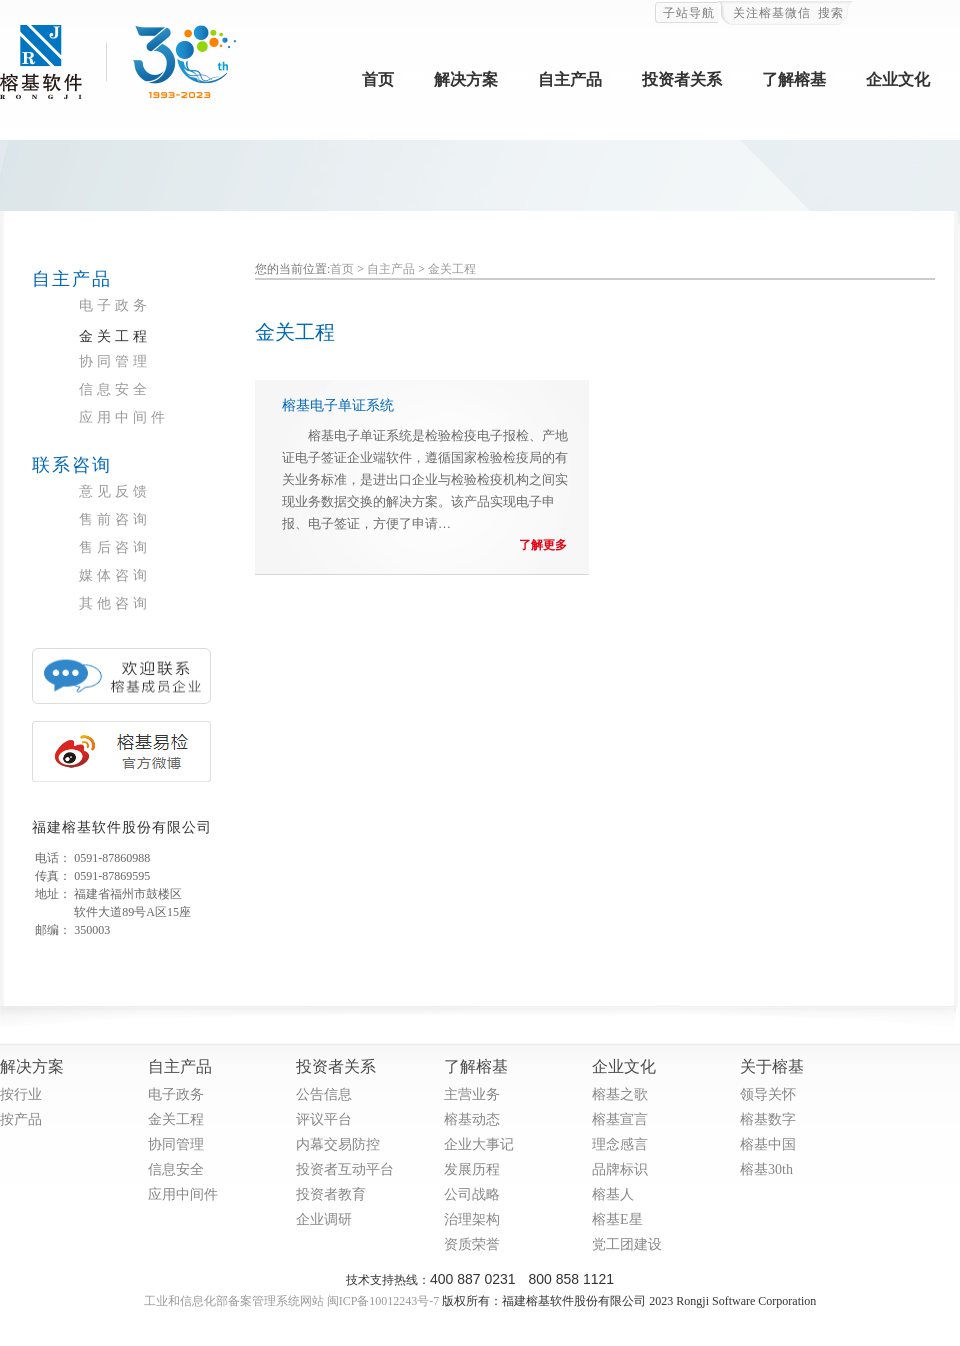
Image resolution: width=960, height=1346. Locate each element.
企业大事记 (479, 1144)
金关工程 (115, 336)
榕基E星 (617, 1219)
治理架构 (472, 1219)
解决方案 (466, 79)
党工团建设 (627, 1244)
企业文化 (898, 79)
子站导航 (689, 13)
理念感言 (620, 1144)
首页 (378, 79)
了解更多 (543, 545)
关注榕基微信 (772, 13)
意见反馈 (115, 491)
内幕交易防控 (338, 1144)
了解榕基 (794, 79)
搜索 (831, 13)
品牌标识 (620, 1169)
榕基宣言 (620, 1119)
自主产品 (570, 79)
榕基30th (766, 1169)
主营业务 (472, 1094)
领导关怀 (768, 1094)
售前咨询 (115, 519)
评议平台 (324, 1119)
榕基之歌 (620, 1094)
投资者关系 (682, 79)
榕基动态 (472, 1119)
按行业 (21, 1094)
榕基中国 (768, 1144)
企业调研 (324, 1219)
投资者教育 (331, 1194)
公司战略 (472, 1194)
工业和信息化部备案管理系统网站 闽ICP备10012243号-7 (292, 1301)
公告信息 (324, 1094)
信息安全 (115, 389)
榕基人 (613, 1194)
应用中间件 (124, 417)
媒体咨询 (115, 575)
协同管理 (115, 361)
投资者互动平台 (345, 1169)
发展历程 (472, 1169)
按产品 (21, 1119)
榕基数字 (768, 1119)
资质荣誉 (472, 1244)
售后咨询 (115, 547)
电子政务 (115, 305)
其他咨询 (115, 603)
